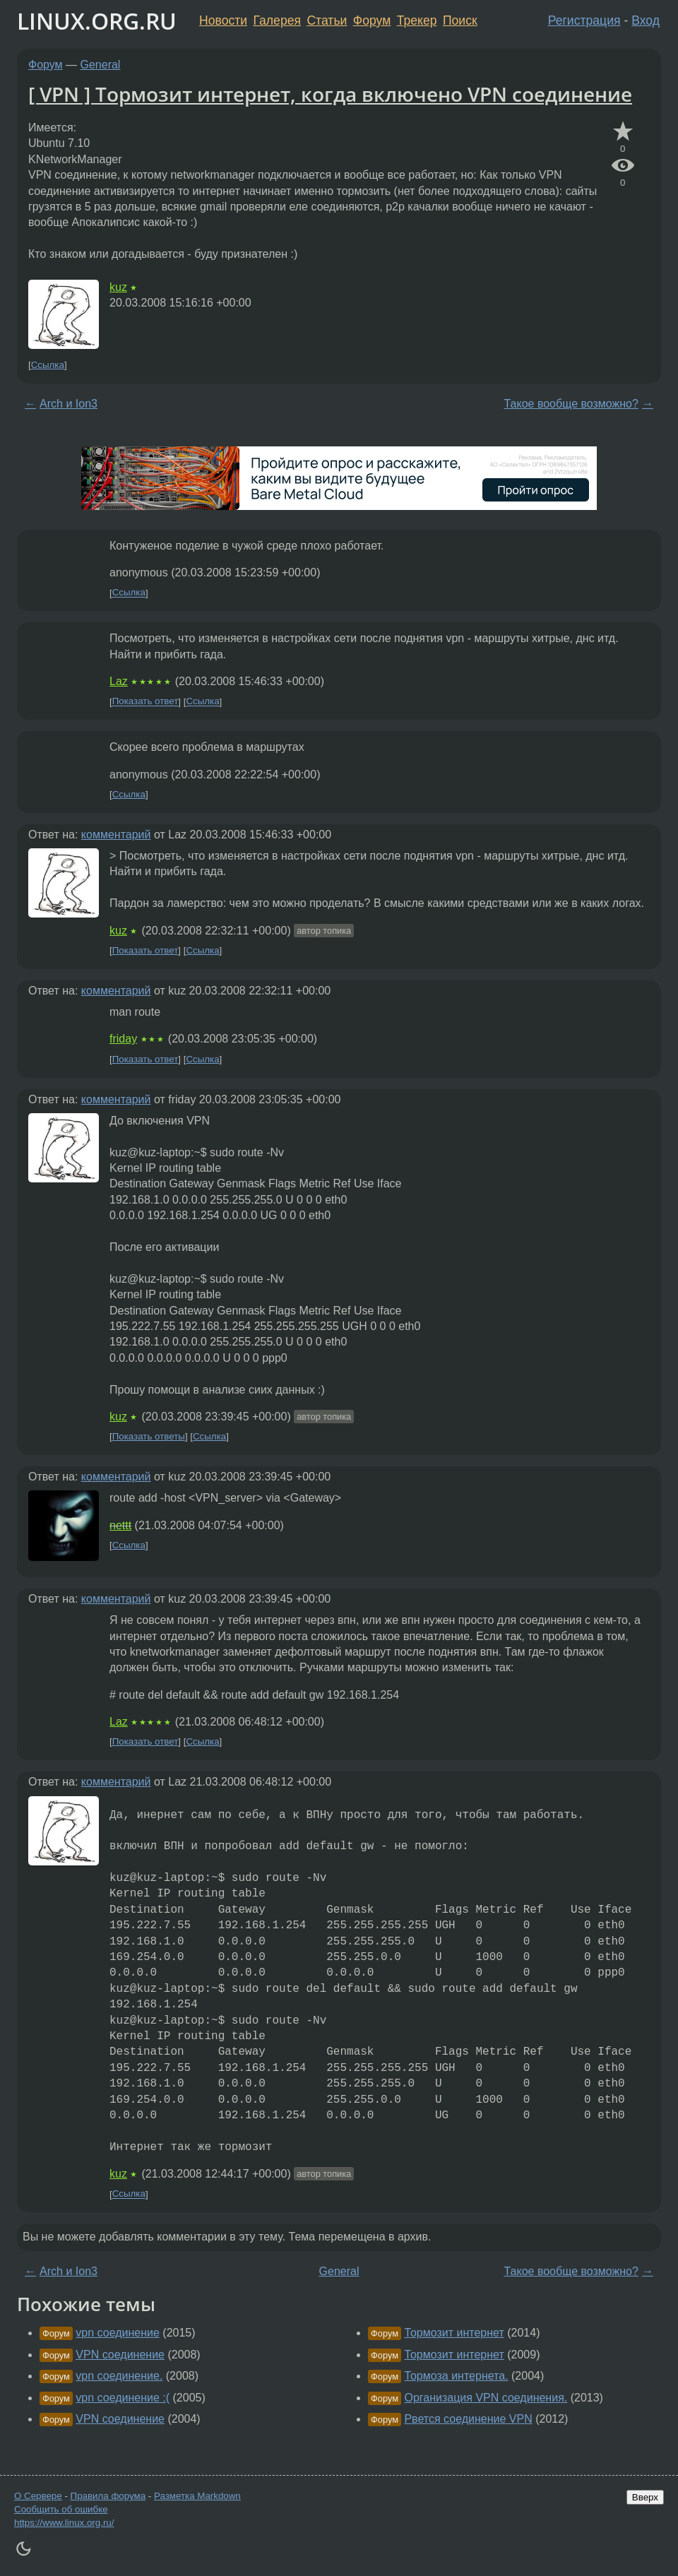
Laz (118, 681)
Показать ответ (145, 701)
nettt (120, 1525)
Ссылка (47, 365)
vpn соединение (118, 2333)
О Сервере (38, 2496)
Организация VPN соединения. (485, 2398)
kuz (118, 287)
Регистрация (584, 20)
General (101, 65)
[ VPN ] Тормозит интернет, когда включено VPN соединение (330, 94)
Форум (372, 20)
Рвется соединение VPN (468, 2419)
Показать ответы (148, 1436)
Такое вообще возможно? (571, 404)
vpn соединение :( (123, 2398)
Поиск (460, 20)
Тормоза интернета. (456, 2376)
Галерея (277, 20)
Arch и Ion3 (68, 404)
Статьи (327, 20)
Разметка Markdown (197, 2496)
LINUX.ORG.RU (97, 21)
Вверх (645, 2497)
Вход (645, 20)
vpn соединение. (119, 2376)
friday (123, 1039)
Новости (223, 20)
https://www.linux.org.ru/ (64, 2522)
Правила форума (108, 2496)
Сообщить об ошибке (61, 2509)
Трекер (417, 20)
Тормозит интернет (454, 2333)
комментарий (116, 835)
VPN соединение (120, 2355)
